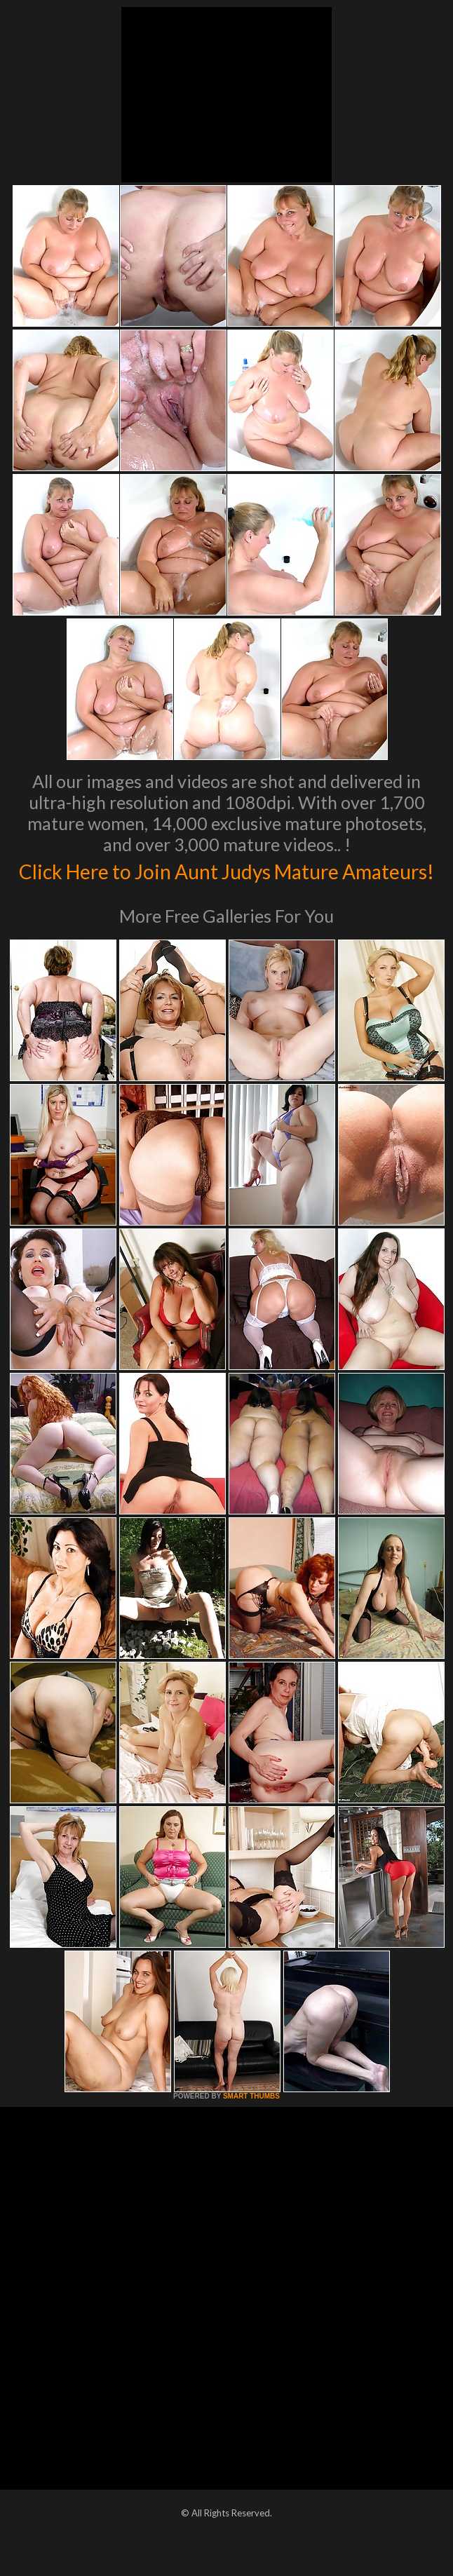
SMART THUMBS (251, 2125)
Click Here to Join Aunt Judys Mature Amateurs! (227, 884)
